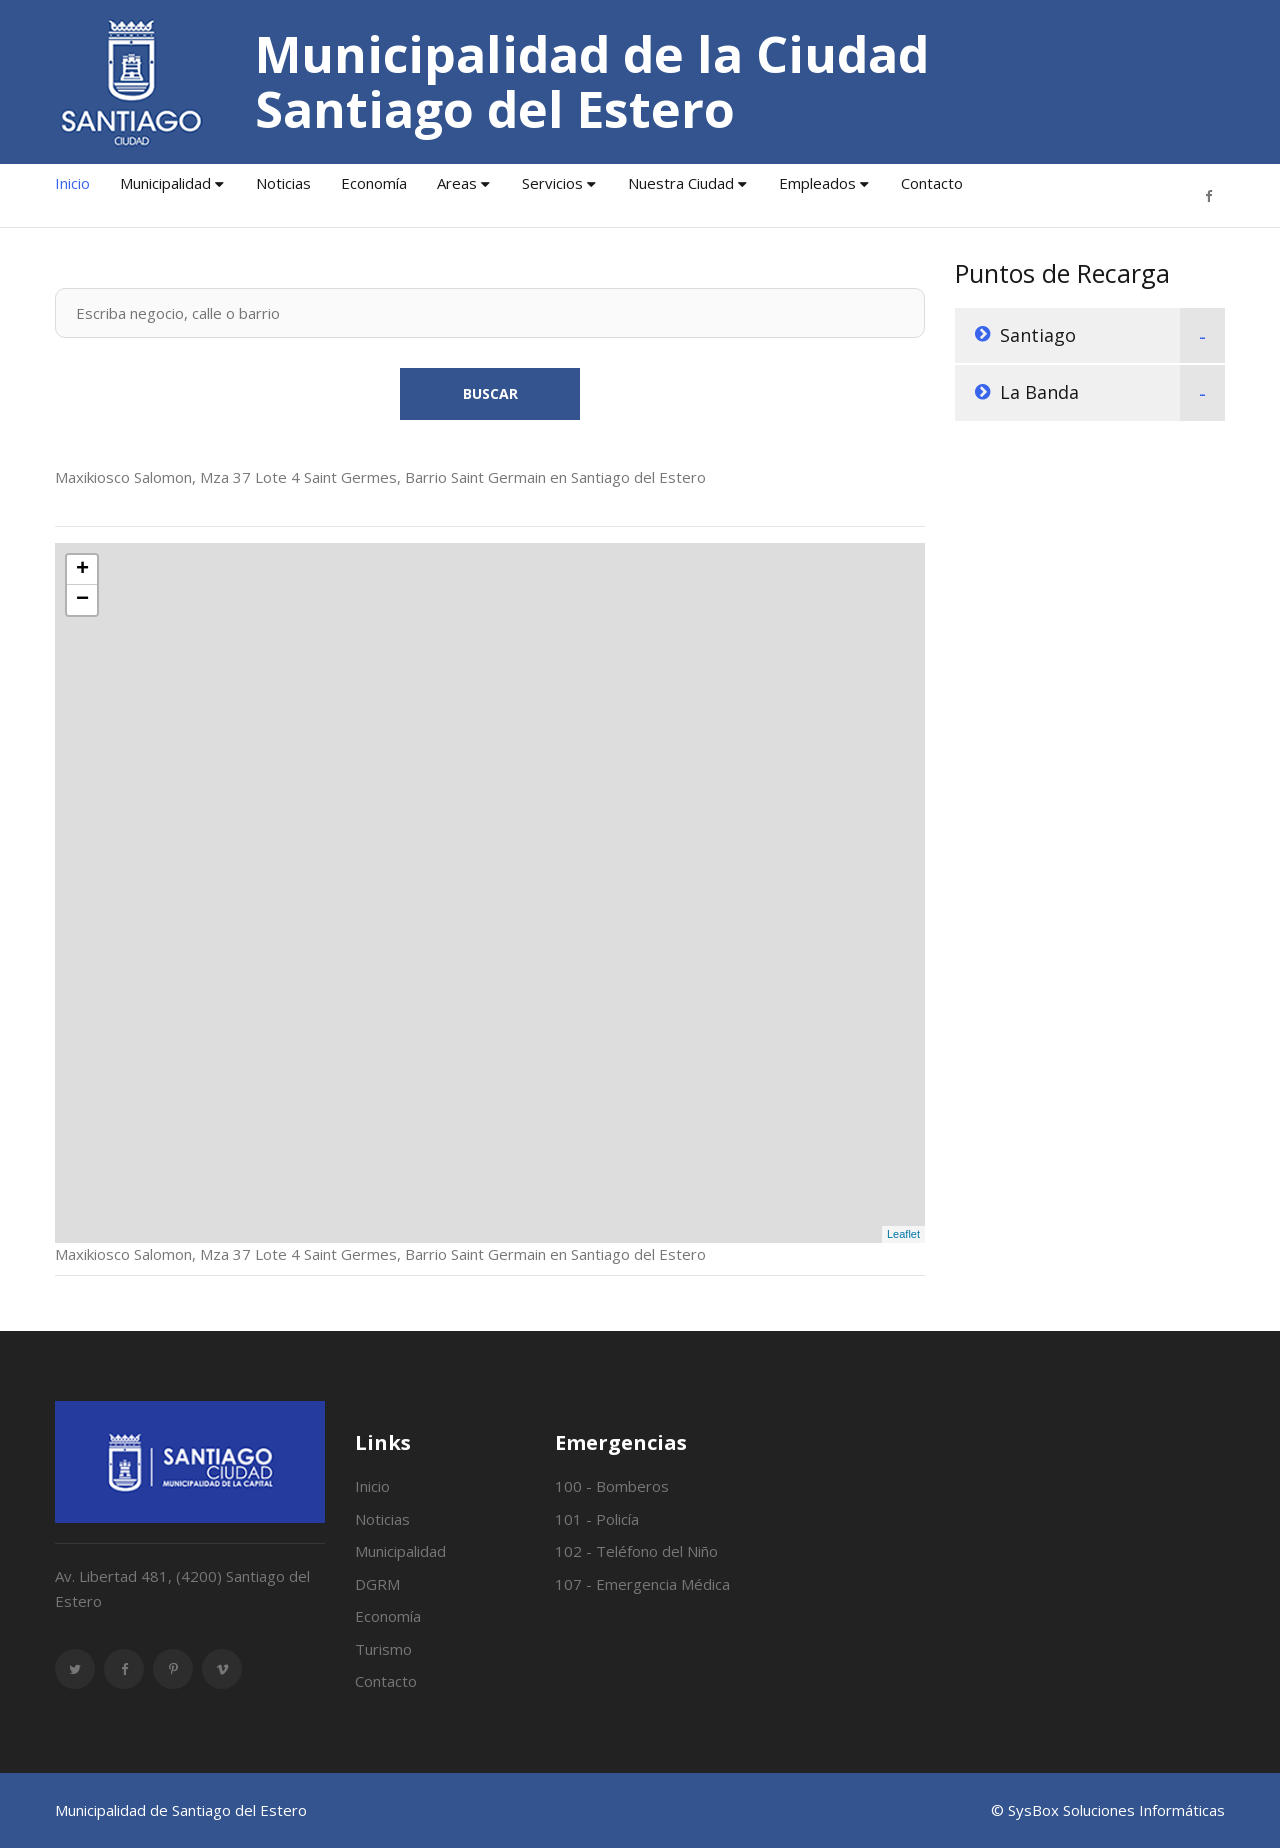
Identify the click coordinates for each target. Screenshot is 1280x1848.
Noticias (283, 183)
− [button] (82, 600)
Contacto (932, 183)
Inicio (72, 183)
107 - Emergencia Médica (642, 1584)
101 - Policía (597, 1519)
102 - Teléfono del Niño (636, 1551)
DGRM (377, 1584)
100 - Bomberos (612, 1486)
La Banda (1039, 392)
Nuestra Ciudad (681, 183)
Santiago (1038, 335)
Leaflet (903, 1234)
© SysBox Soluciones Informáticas (1108, 1810)
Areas (457, 183)
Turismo (383, 1649)
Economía (374, 183)
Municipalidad (165, 183)
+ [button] (82, 570)
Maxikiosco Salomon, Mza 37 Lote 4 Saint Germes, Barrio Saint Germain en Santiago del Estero (380, 477)
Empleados (817, 183)
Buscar (490, 393)
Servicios (552, 183)
